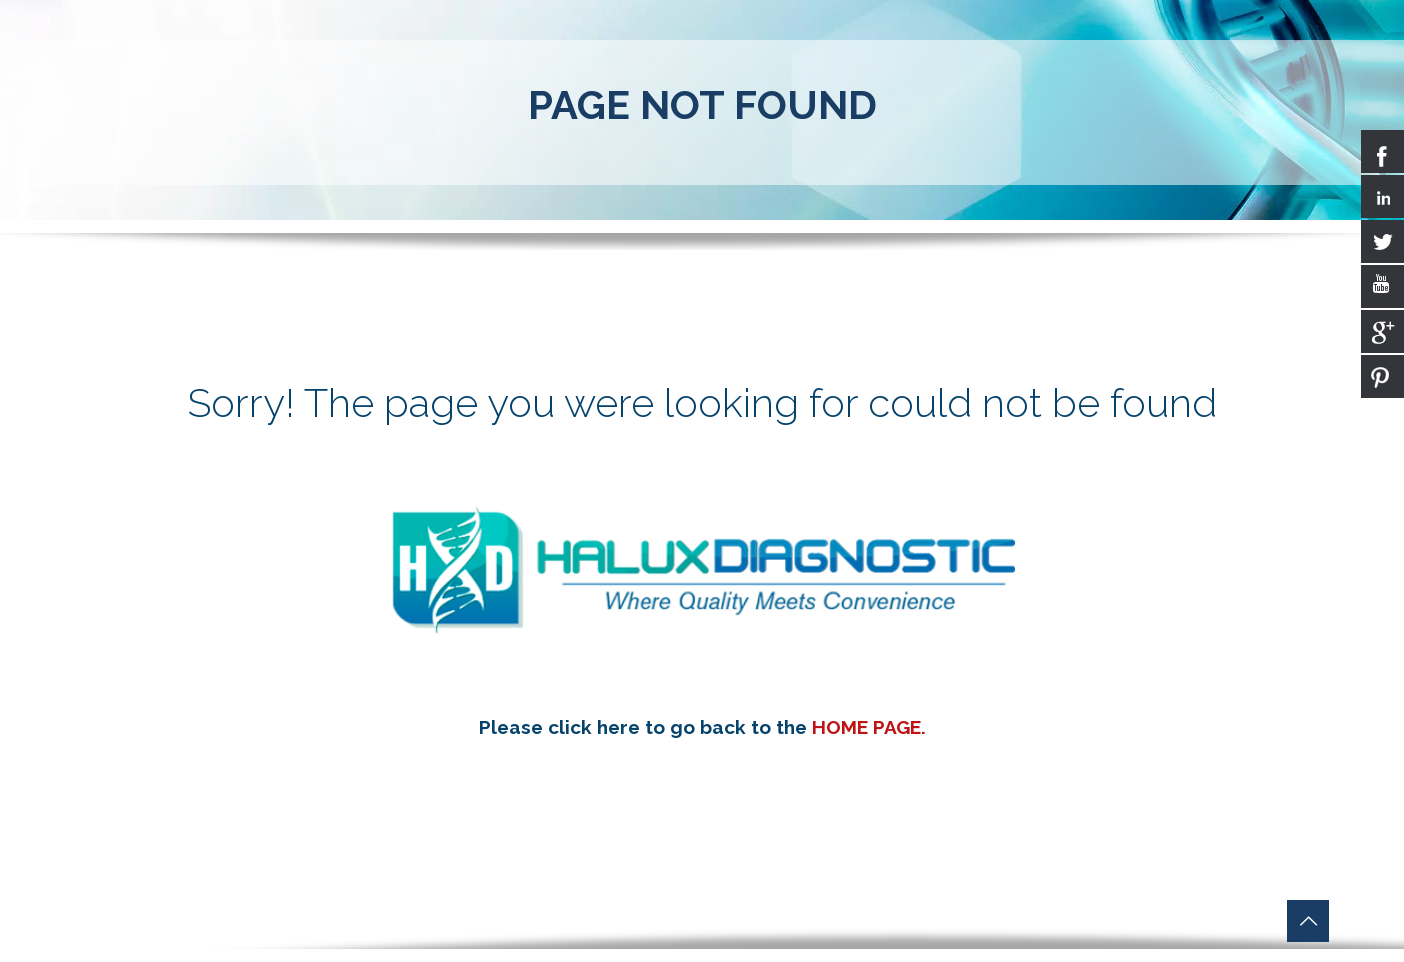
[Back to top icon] (1308, 921)
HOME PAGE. (869, 727)
